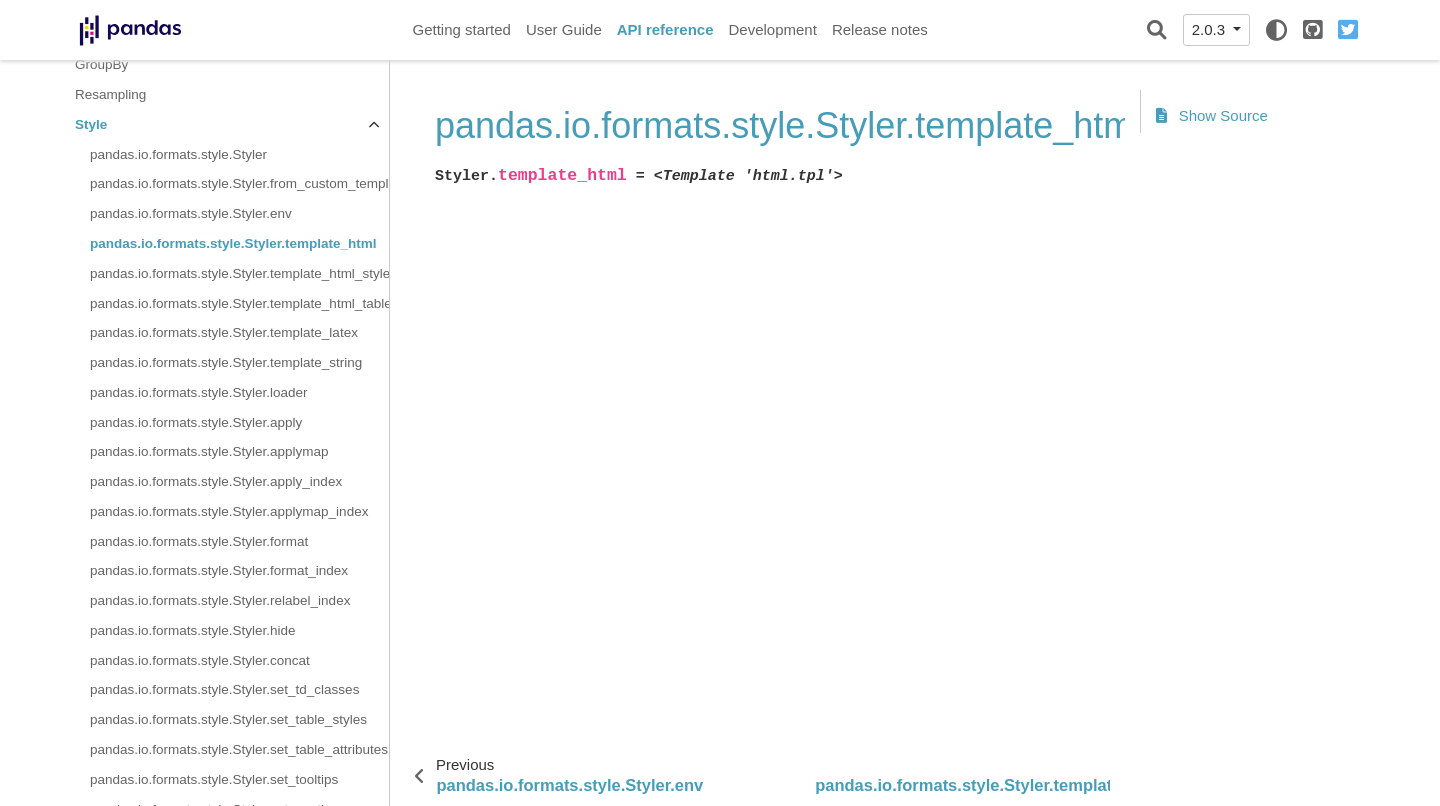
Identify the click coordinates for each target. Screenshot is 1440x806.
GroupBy (101, 64)
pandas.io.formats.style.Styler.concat (200, 660)
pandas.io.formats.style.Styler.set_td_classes (224, 689)
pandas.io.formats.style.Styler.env (191, 213)
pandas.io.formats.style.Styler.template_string (226, 362)
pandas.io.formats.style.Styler (178, 154)
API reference (665, 29)
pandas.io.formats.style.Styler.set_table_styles (228, 719)
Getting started (462, 29)
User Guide (564, 29)
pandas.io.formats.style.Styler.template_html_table (239, 303)
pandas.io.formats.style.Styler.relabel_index (220, 600)
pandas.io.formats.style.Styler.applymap (209, 451)
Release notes (880, 29)
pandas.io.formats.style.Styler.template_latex (224, 332)
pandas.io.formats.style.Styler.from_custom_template (239, 183)
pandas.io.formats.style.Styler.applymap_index (229, 511)
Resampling (110, 94)
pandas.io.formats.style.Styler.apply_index (216, 481)
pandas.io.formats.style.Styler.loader (199, 392)
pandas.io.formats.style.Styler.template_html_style (239, 273)
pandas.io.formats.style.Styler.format (199, 541)
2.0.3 (1211, 29)
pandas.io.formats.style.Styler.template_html (233, 243)
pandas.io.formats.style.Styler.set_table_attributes (239, 749)
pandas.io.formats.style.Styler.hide (193, 630)
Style (91, 124)
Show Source (1212, 115)
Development (772, 29)
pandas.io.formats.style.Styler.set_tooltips (214, 779)
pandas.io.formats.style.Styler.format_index (219, 570)
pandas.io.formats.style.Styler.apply (196, 422)
